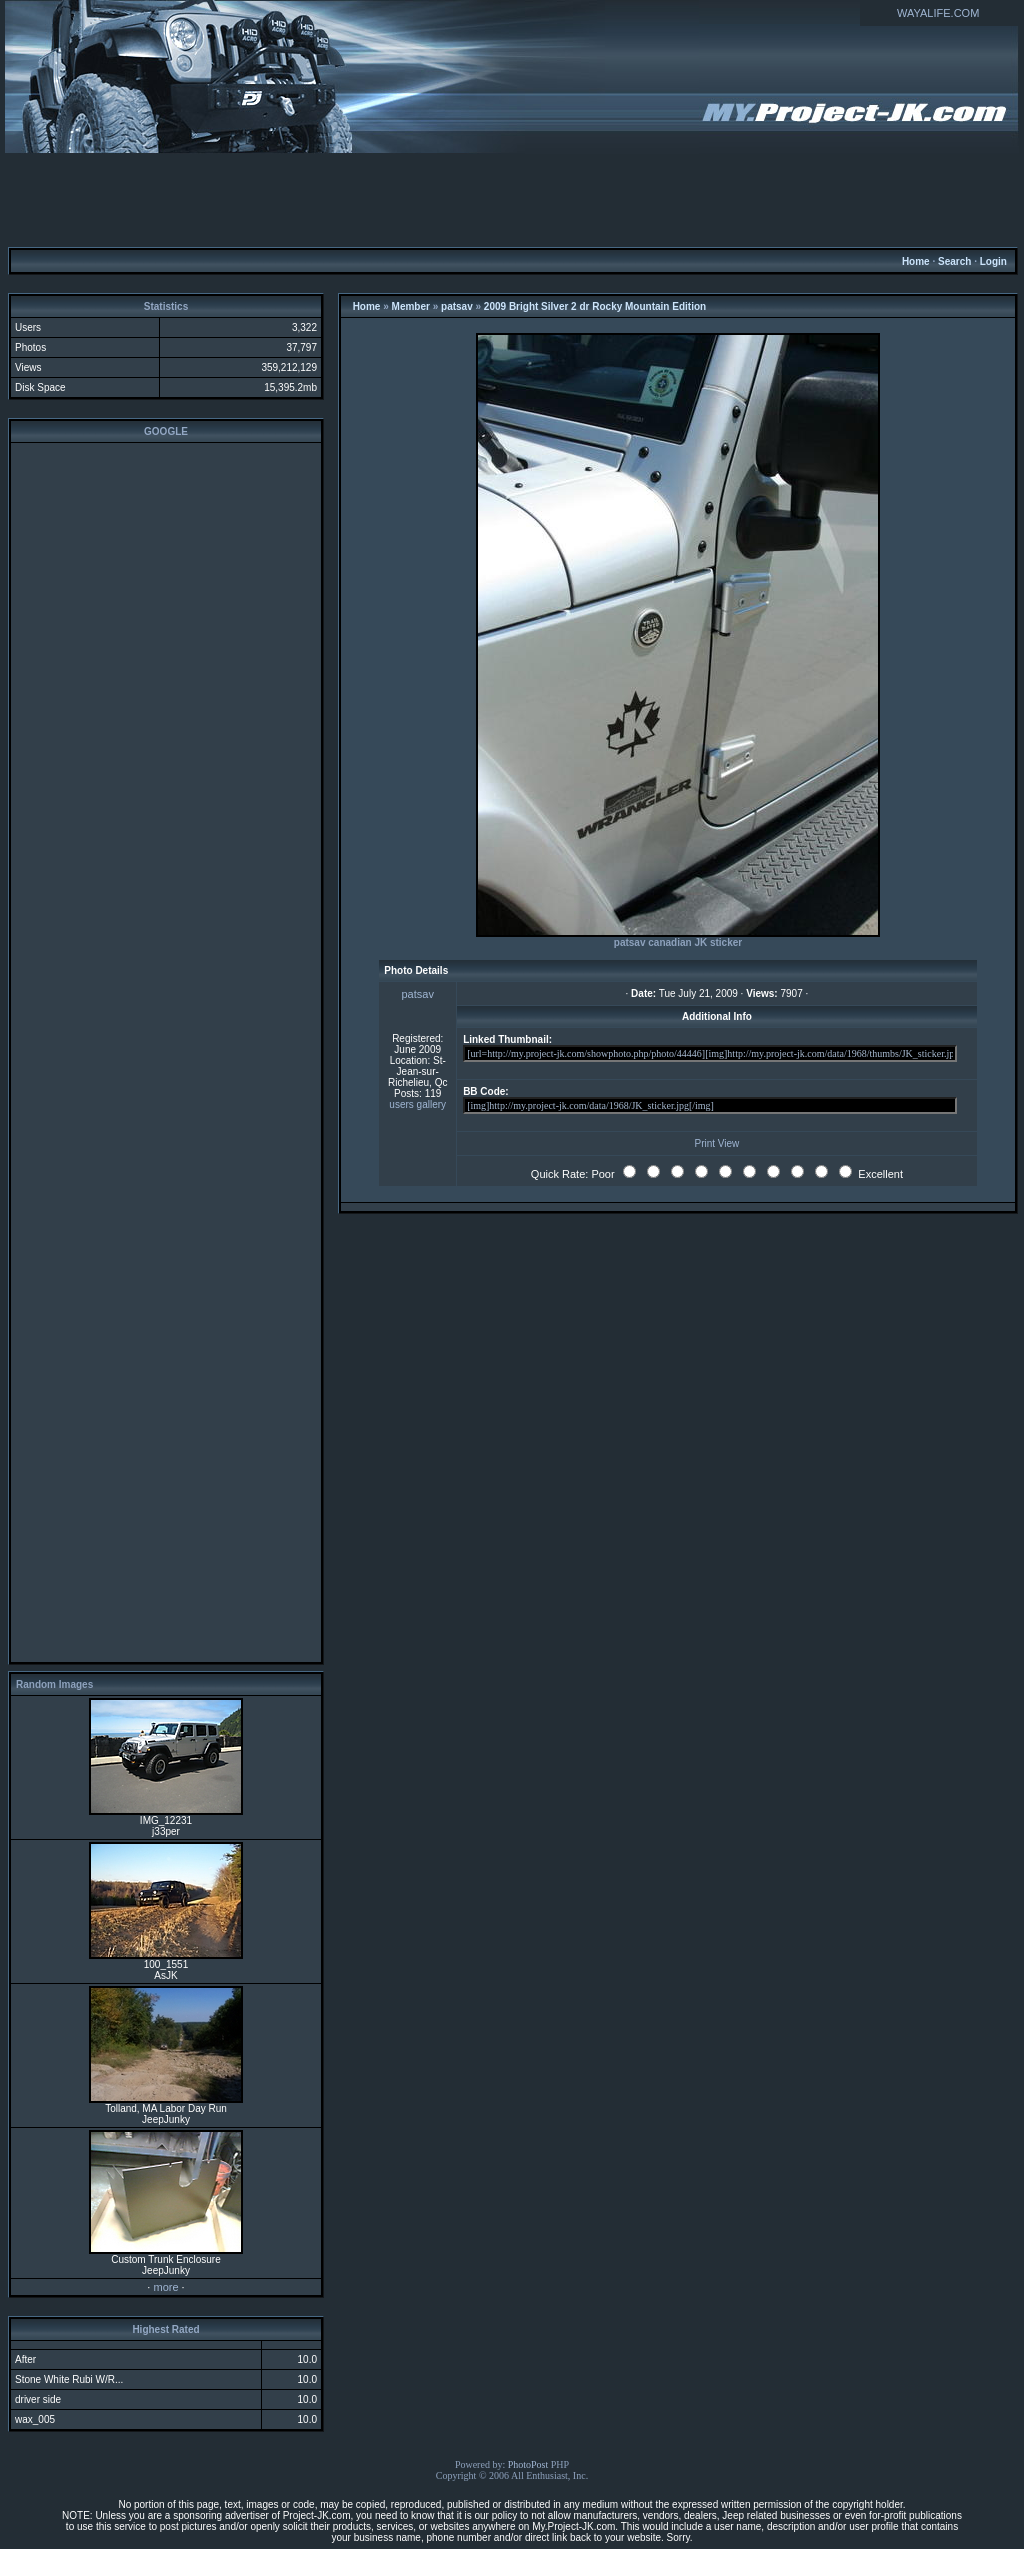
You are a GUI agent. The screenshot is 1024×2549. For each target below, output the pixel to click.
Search (954, 261)
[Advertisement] (512, 199)
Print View (716, 1143)
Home (916, 261)
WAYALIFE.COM (938, 13)
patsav (457, 306)
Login (993, 261)
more (165, 2287)
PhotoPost (528, 2464)
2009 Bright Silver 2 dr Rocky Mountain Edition (595, 306)
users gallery (417, 1104)
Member (411, 306)
